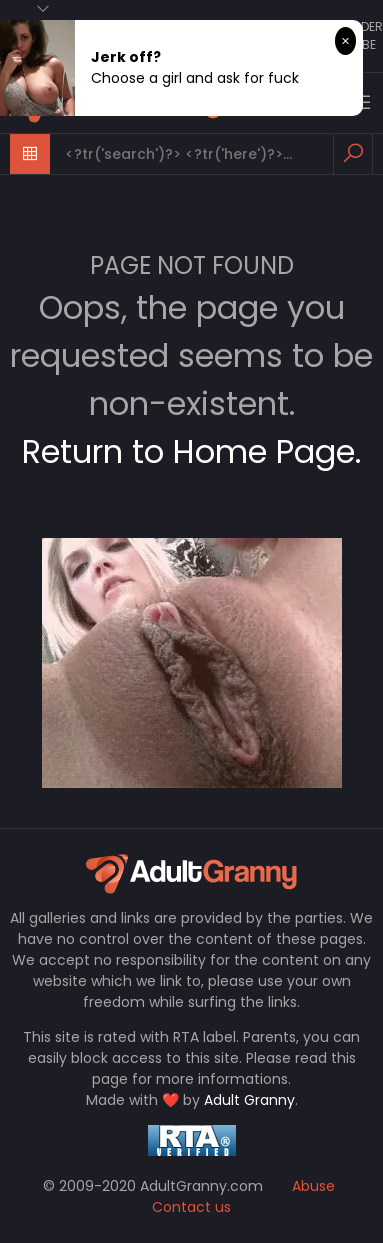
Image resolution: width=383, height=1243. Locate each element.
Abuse (313, 1186)
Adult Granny (249, 1100)
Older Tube (365, 35)
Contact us (191, 1207)
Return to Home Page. (191, 451)
